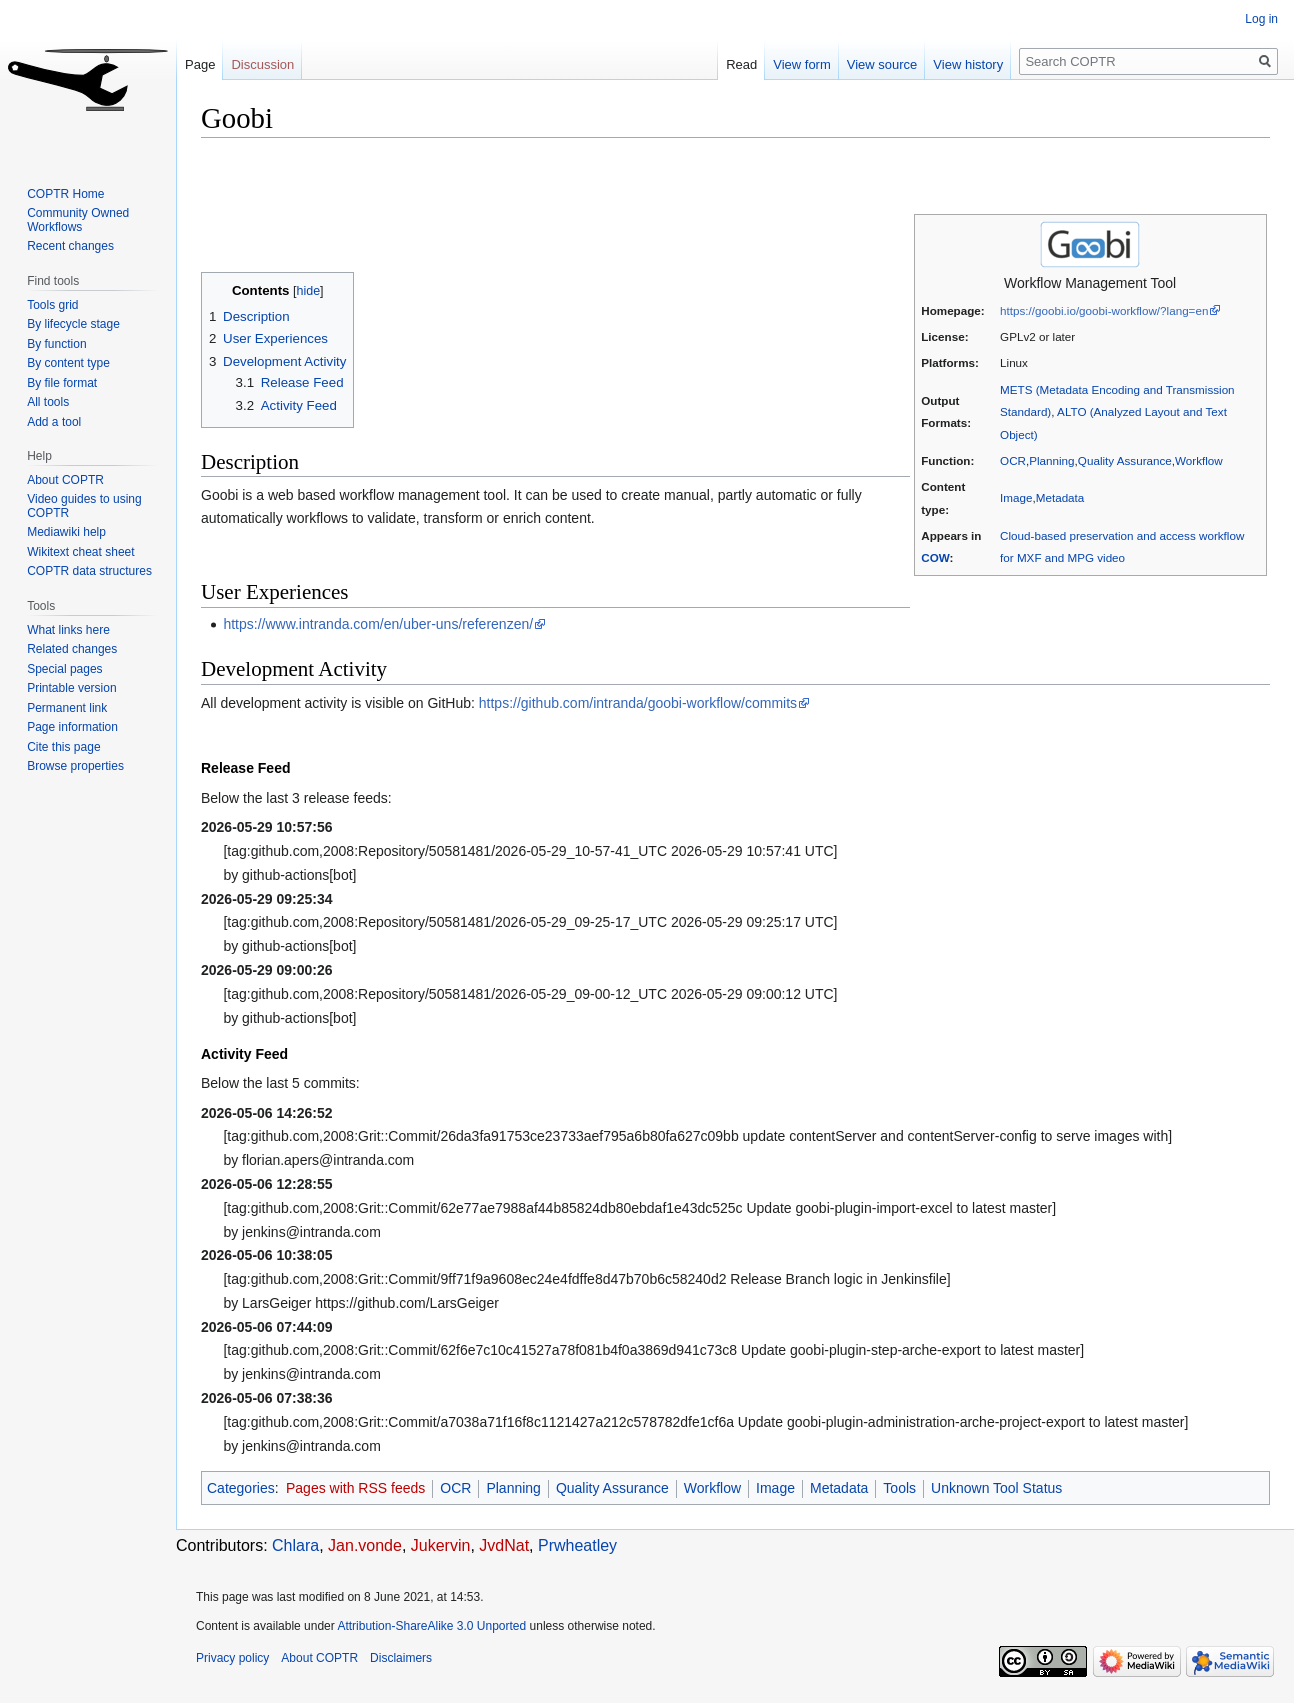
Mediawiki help (66, 532)
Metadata (1060, 497)
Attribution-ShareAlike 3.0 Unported (431, 1626)
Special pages (64, 669)
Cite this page (63, 747)
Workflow (1199, 460)
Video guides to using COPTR (84, 506)
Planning (1051, 460)
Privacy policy (232, 1658)
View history (968, 64)
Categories (241, 1488)
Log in (1261, 19)
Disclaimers (401, 1658)
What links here (68, 630)
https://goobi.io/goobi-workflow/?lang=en (1104, 310)
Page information (72, 727)
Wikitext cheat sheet (80, 552)
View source (882, 64)
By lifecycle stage (73, 324)
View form (802, 64)
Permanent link (67, 708)
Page (200, 64)
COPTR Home (65, 194)
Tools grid (52, 305)
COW (935, 557)
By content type (68, 363)
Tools (899, 1488)
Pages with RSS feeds (355, 1488)
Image (1016, 497)
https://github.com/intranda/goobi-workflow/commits (638, 703)
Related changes (72, 649)
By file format (62, 383)
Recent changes (70, 246)
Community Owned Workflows (78, 220)
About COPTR (65, 480)
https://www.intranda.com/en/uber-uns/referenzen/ (378, 624)
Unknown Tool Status (996, 1488)
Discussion (262, 64)
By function (56, 344)
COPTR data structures (89, 571)
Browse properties (75, 766)
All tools (48, 402)
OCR (1013, 460)
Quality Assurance (1125, 460)
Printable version (71, 688)
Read (741, 64)
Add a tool (54, 422)
